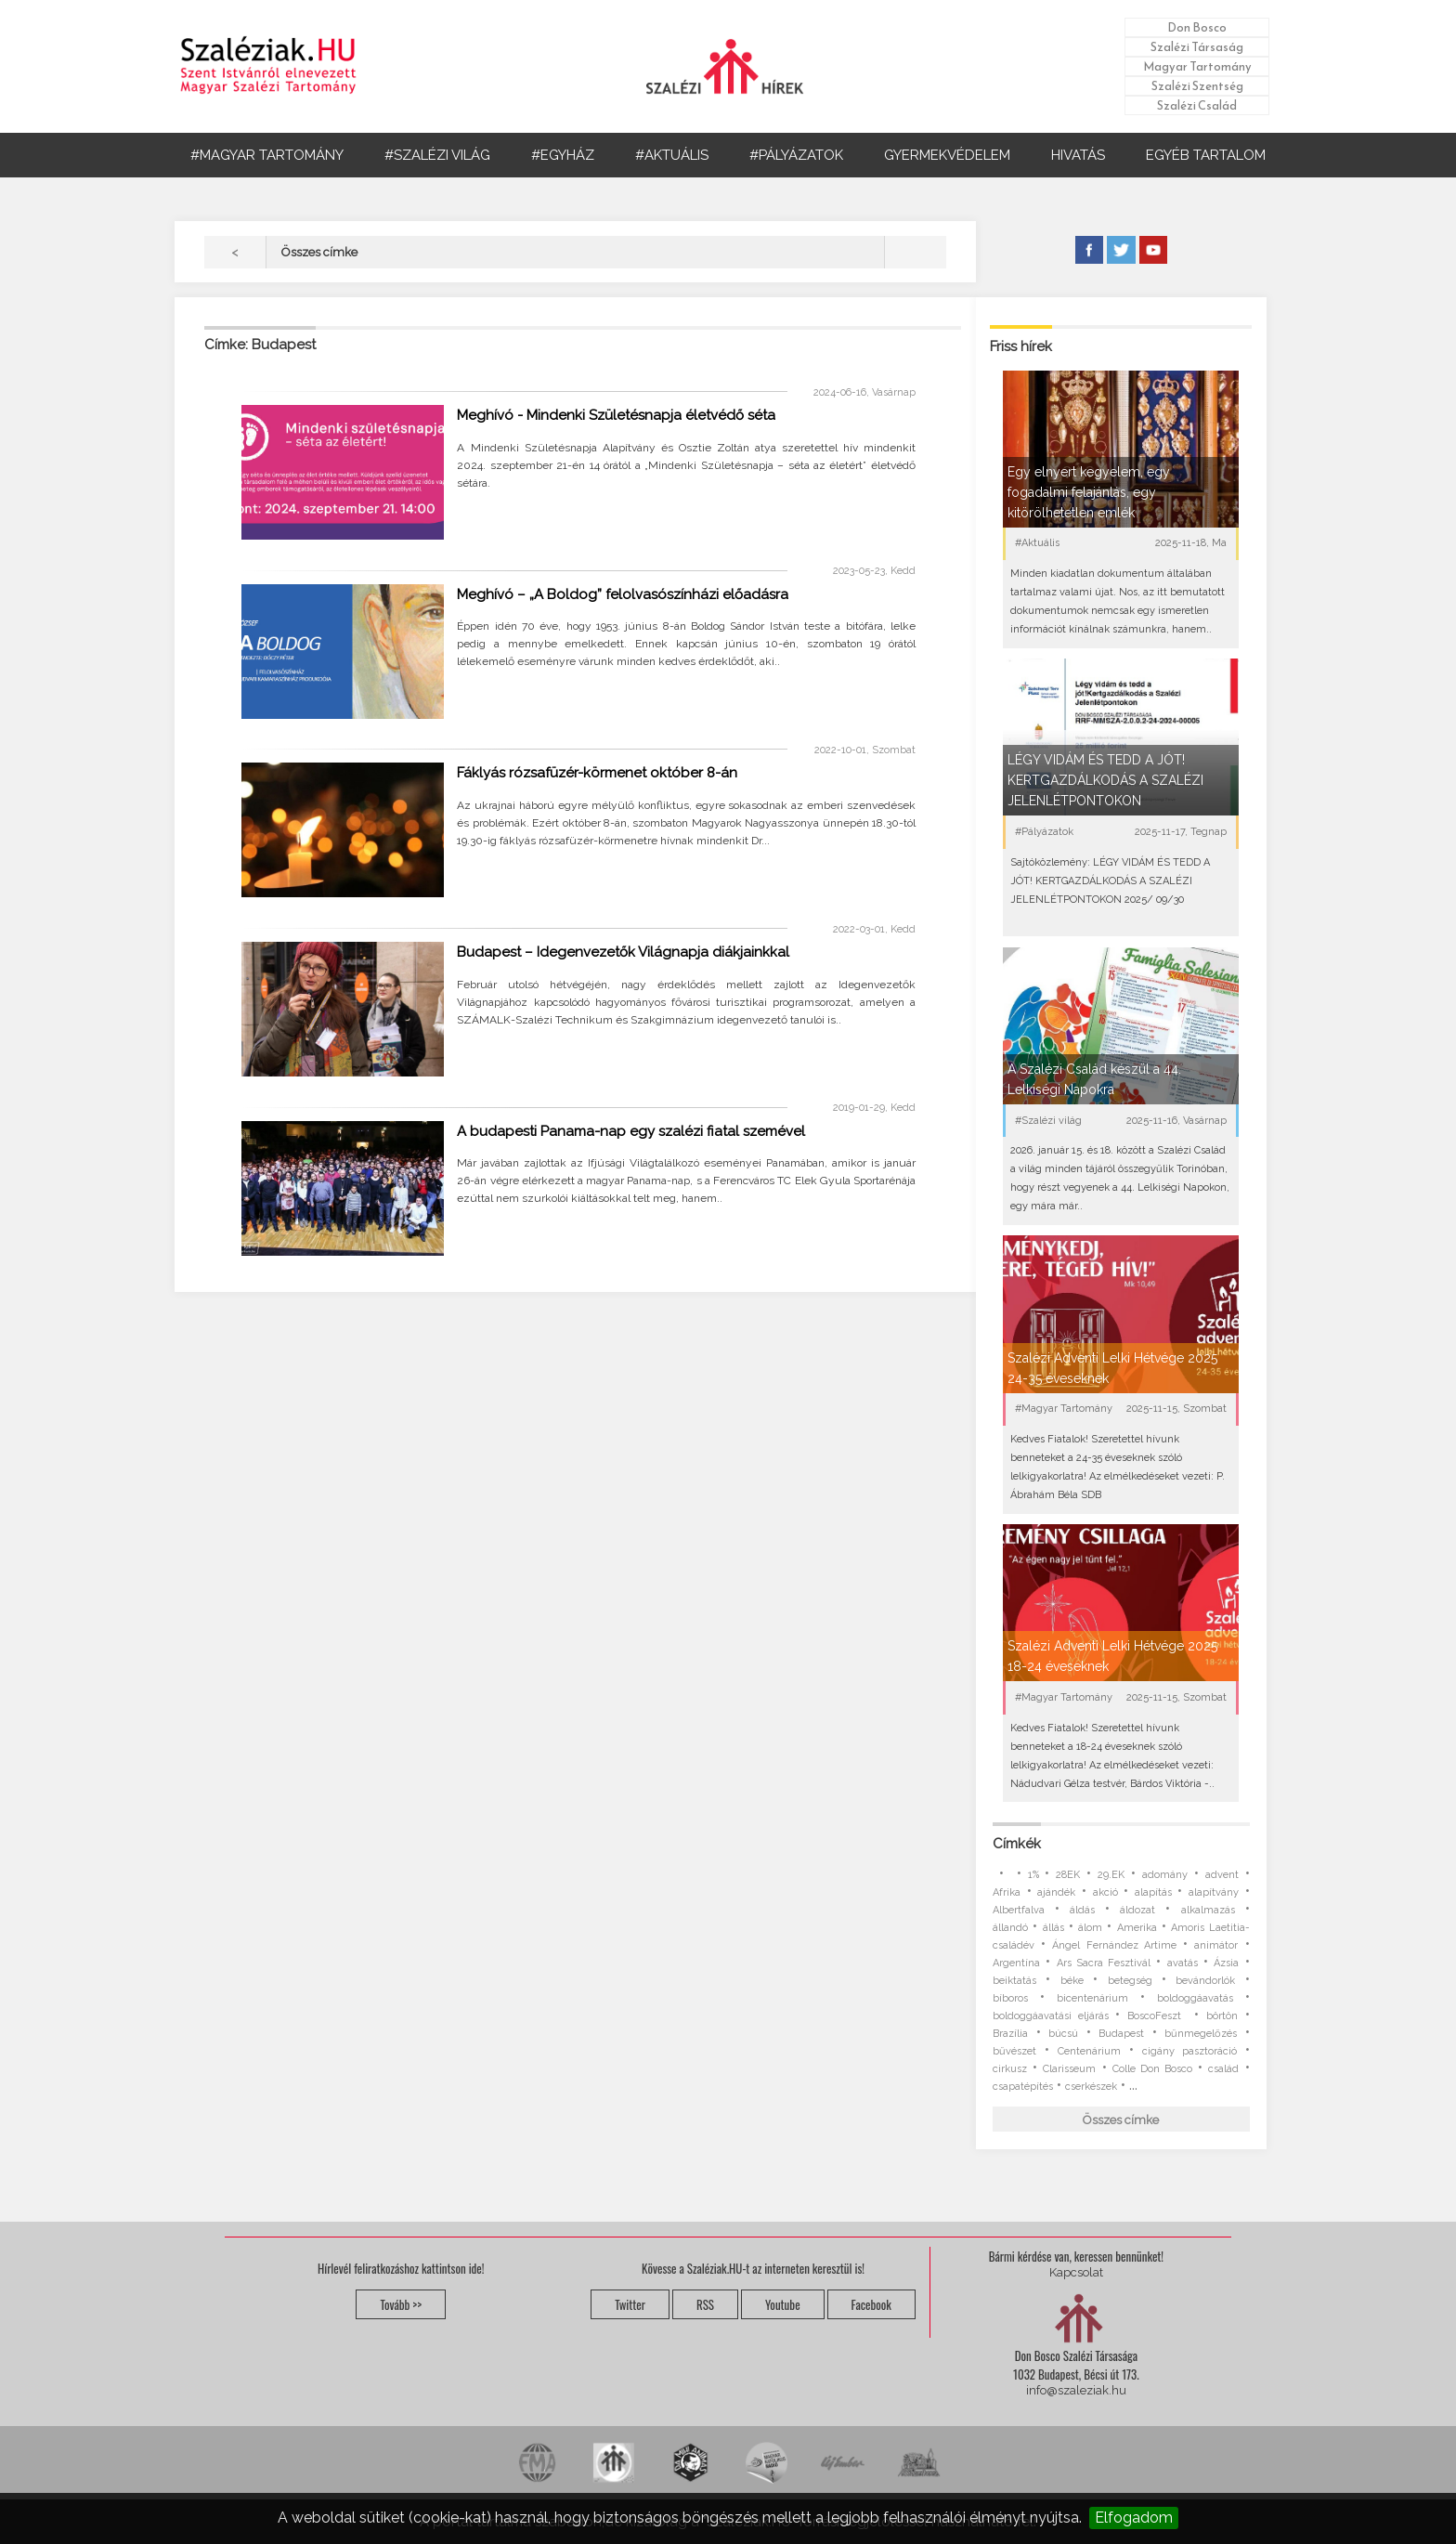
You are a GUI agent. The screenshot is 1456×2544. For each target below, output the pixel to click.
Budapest (1121, 2034)
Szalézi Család (1197, 105)
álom (1090, 1928)
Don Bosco (1197, 27)
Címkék (1017, 1843)
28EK (1068, 1875)
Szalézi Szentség (1197, 86)
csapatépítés (1023, 2087)
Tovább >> (401, 2304)
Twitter (630, 2304)
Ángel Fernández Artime (1114, 1945)
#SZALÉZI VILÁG (437, 155)
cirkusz (1010, 2069)
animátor (1216, 1945)
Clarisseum (1069, 2069)
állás (1053, 1928)
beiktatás (1014, 1981)
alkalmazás (1208, 1910)
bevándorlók (1205, 1981)
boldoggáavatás (1195, 1998)
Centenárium (1089, 2051)
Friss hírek (1021, 346)
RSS (705, 2304)
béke (1072, 1981)
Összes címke (1121, 2120)
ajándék (1056, 1892)
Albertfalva (1019, 1910)
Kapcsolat (1076, 2272)
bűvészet (1014, 2051)
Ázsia (1226, 1963)
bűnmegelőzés (1200, 2034)
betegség (1130, 1981)
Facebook (871, 2304)
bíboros (1010, 1998)
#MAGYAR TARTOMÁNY (267, 155)
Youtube (782, 2304)
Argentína (1016, 1963)
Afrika (1006, 1892)
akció (1105, 1892)
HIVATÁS (1078, 155)
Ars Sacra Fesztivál (1104, 1963)
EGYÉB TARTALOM (1206, 155)
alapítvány (1214, 1892)
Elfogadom (1134, 2517)
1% (1033, 1875)
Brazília (1010, 2034)
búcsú (1063, 2034)
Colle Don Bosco (1152, 2069)
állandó (1010, 1928)
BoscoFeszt (1157, 2016)
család (1223, 2069)
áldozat (1137, 1910)
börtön (1222, 2016)
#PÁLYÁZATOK (796, 155)
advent (1222, 1875)
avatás (1182, 1963)
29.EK (1111, 1875)
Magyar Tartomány (1197, 66)
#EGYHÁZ (562, 155)
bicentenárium (1092, 1998)
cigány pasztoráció (1189, 2051)
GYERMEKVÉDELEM (947, 155)
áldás (1082, 1910)
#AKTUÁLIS (671, 155)
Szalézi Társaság (1196, 47)
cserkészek (1091, 2087)
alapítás (1153, 1892)
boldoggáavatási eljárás (1051, 2016)
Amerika (1137, 1928)
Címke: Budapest (260, 344)
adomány (1165, 1875)
